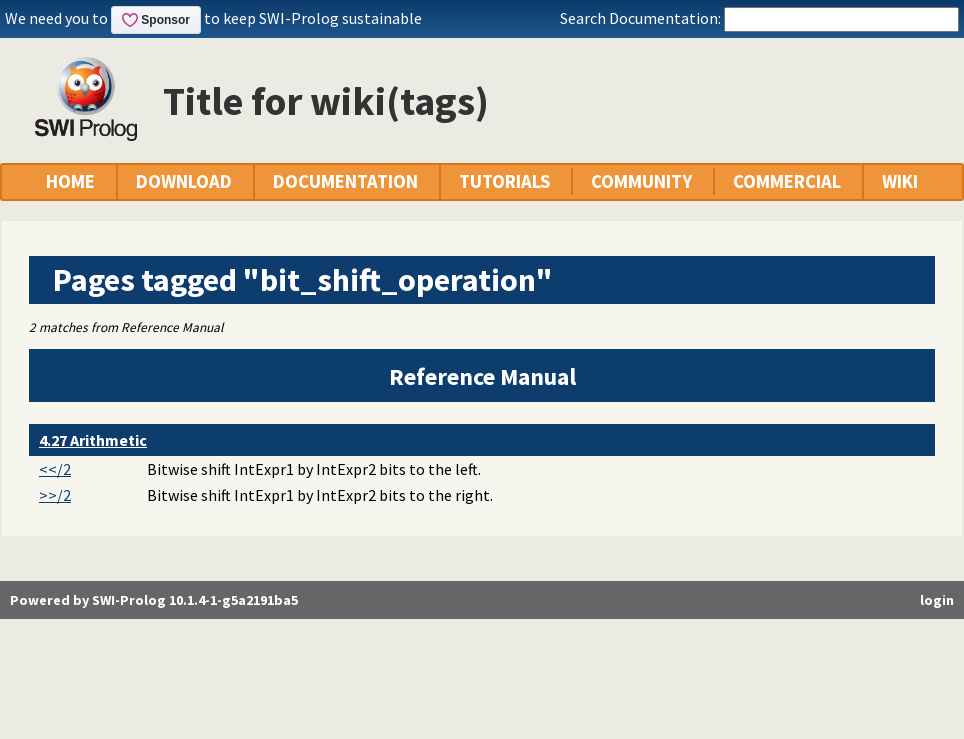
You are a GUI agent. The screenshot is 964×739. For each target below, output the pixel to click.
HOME (70, 181)
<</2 (55, 469)
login (937, 600)
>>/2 (55, 495)
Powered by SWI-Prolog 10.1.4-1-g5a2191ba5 (154, 600)
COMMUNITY (641, 181)
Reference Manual (482, 376)
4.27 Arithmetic (93, 440)
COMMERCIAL (787, 181)
